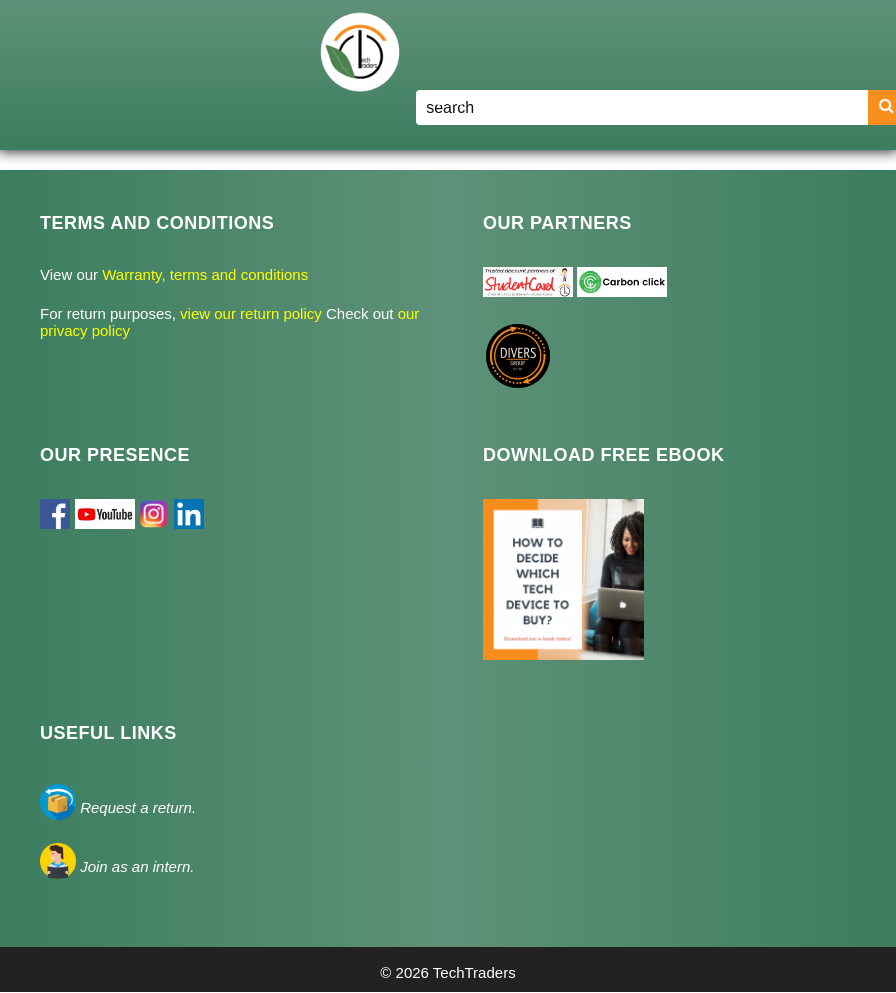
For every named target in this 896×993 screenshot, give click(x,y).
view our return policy (253, 313)
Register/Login (722, 99)
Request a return (136, 807)
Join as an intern (135, 866)
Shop (544, 100)
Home (444, 99)
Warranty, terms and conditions (203, 274)
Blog (619, 99)
